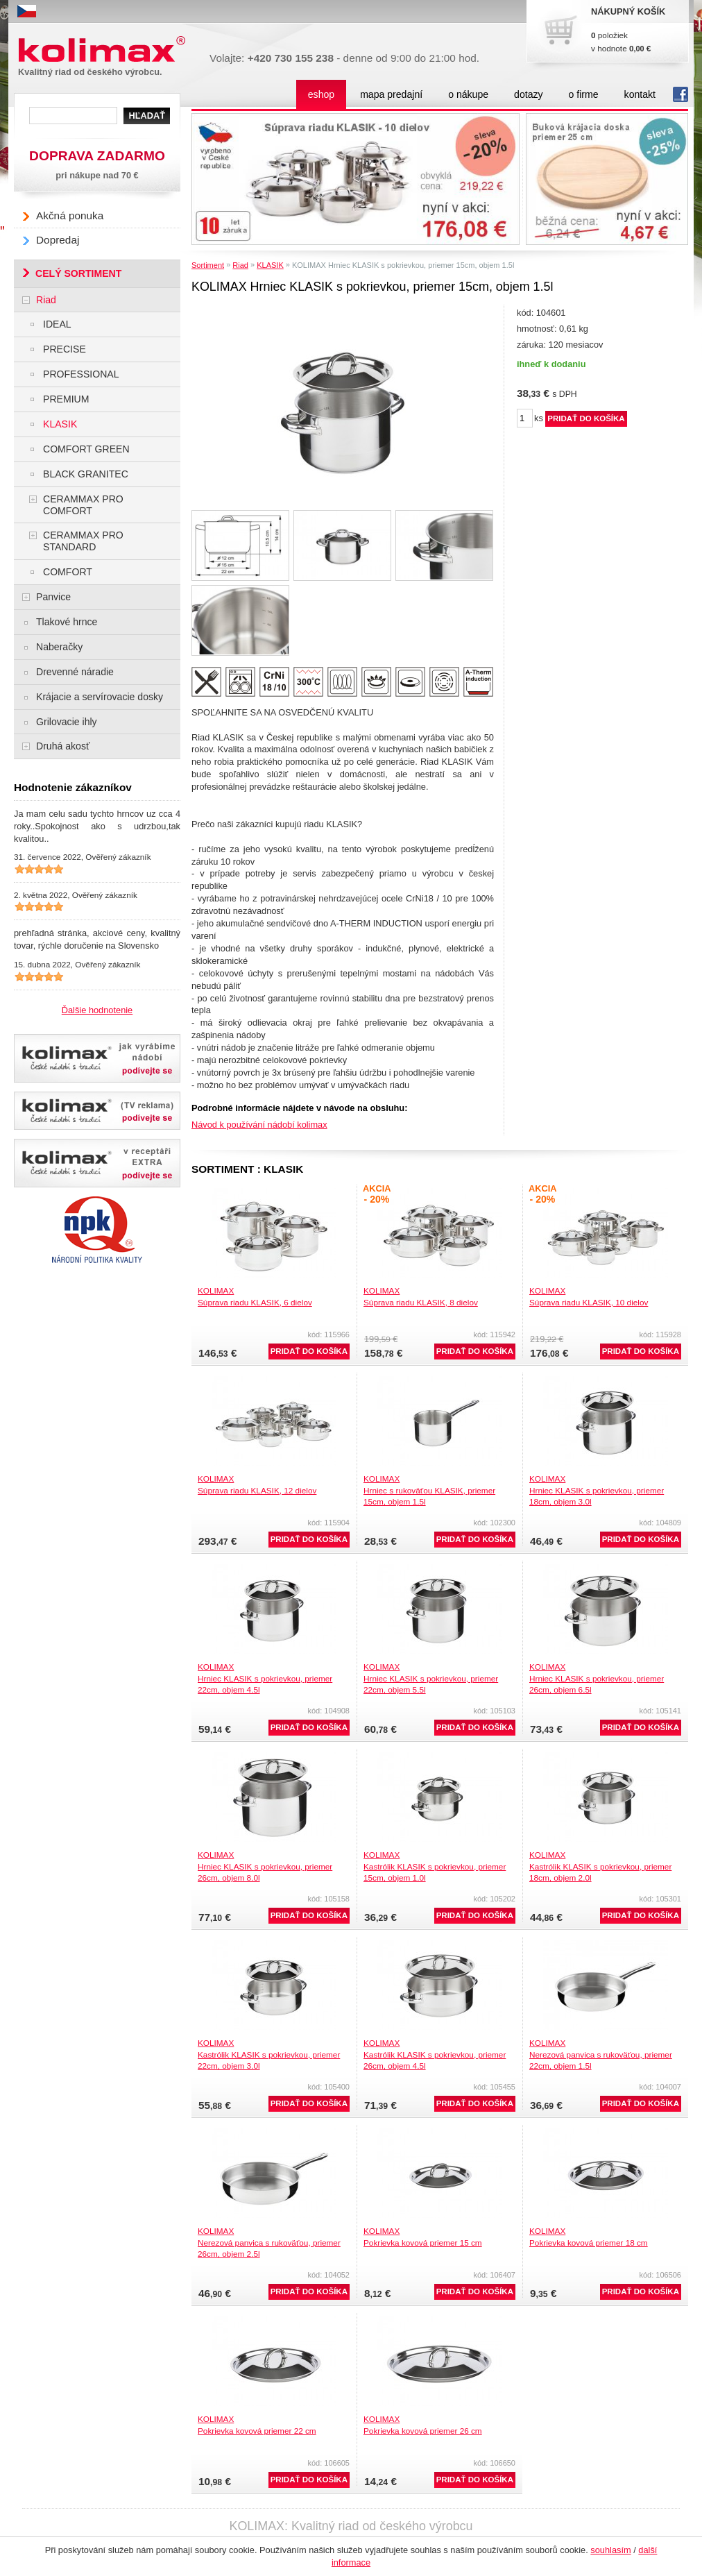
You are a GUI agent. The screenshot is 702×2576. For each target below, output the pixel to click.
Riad (240, 265)
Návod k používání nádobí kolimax (259, 1124)
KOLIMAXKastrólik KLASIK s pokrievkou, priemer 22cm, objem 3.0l (269, 2054)
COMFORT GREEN (86, 449)
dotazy (528, 94)
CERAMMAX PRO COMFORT (83, 504)
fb (680, 94)
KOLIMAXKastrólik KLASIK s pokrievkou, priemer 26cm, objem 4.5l (434, 2054)
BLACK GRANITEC (85, 474)
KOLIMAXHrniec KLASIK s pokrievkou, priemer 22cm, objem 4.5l (265, 1678)
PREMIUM (66, 399)
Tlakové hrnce (66, 621)
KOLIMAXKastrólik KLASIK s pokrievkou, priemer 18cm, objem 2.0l (600, 1866)
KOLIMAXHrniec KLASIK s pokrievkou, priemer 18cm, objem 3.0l (596, 1490)
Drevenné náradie (75, 671)
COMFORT (67, 571)
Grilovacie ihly (66, 721)
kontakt (640, 94)
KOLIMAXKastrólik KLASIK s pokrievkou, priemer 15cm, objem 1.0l (434, 1866)
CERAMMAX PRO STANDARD (83, 540)
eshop (321, 94)
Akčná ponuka (69, 215)
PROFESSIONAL (81, 374)
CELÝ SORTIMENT (78, 273)
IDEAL (57, 324)
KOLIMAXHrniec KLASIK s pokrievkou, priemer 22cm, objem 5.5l (430, 1678)
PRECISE (64, 349)
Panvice (53, 596)
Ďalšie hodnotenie (97, 1010)
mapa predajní (391, 94)
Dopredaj (57, 240)
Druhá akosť (62, 746)
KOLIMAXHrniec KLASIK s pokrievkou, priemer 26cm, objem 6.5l (596, 1678)
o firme (584, 94)
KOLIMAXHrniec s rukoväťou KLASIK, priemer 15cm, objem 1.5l (429, 1490)
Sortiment (207, 265)
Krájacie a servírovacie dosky (99, 696)
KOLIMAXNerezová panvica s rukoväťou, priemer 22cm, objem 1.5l (600, 2054)
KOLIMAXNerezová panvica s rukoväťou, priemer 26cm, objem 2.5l (269, 2242)
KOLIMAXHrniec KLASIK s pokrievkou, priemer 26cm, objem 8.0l (265, 1866)
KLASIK (270, 265)
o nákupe (468, 94)
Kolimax (105, 50)
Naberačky (59, 646)
